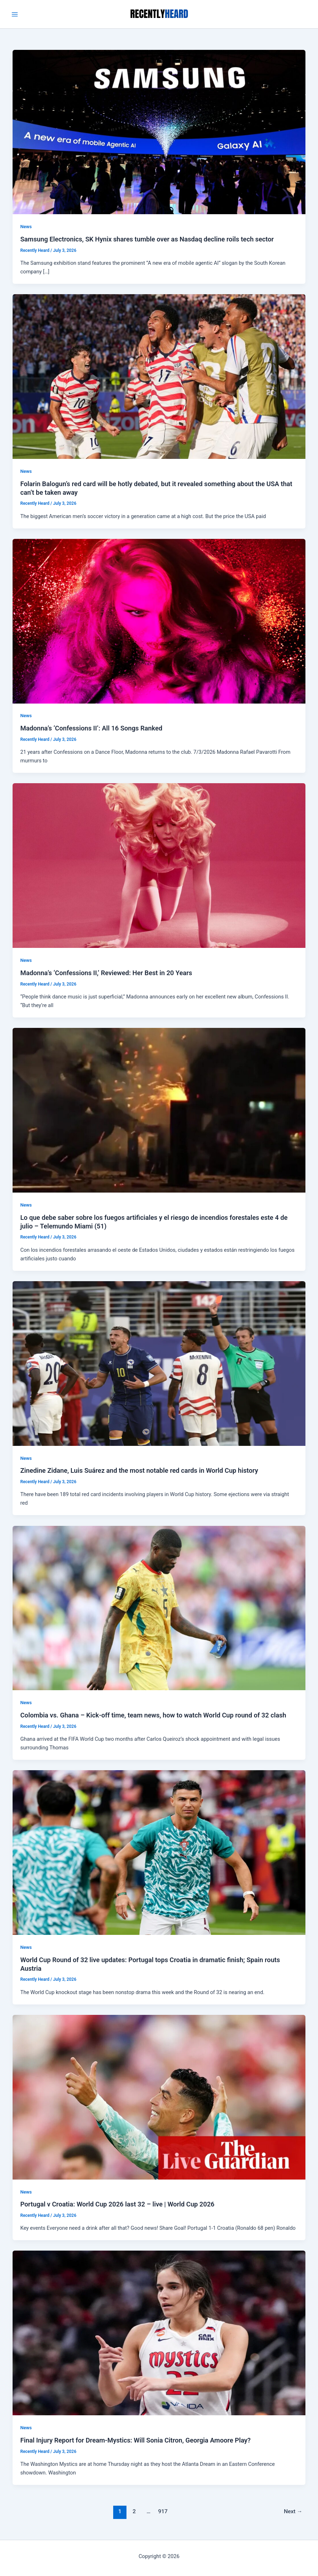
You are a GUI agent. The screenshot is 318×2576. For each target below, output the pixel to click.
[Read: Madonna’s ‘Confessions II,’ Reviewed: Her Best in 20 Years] (159, 865)
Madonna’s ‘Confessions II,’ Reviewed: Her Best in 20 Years (106, 973)
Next (293, 2511)
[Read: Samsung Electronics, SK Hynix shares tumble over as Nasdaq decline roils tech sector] (159, 131)
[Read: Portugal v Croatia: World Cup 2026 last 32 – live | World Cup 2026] (159, 2096)
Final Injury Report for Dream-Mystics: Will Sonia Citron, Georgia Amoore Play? (135, 2440)
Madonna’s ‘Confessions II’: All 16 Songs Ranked (91, 728)
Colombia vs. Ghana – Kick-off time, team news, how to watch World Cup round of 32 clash (153, 1715)
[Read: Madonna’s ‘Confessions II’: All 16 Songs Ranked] (159, 620)
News (26, 226)
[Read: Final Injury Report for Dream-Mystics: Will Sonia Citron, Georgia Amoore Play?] (159, 2333)
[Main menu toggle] (14, 14)
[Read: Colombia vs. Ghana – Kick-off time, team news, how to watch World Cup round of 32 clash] (159, 1607)
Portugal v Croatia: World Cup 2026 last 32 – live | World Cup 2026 (117, 2204)
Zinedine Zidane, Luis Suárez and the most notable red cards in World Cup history (139, 1470)
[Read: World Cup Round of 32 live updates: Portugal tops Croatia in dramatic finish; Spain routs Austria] (159, 1852)
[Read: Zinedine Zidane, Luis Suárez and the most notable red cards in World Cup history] (159, 1363)
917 (163, 2511)
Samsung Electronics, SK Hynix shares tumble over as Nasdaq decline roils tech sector (146, 239)
